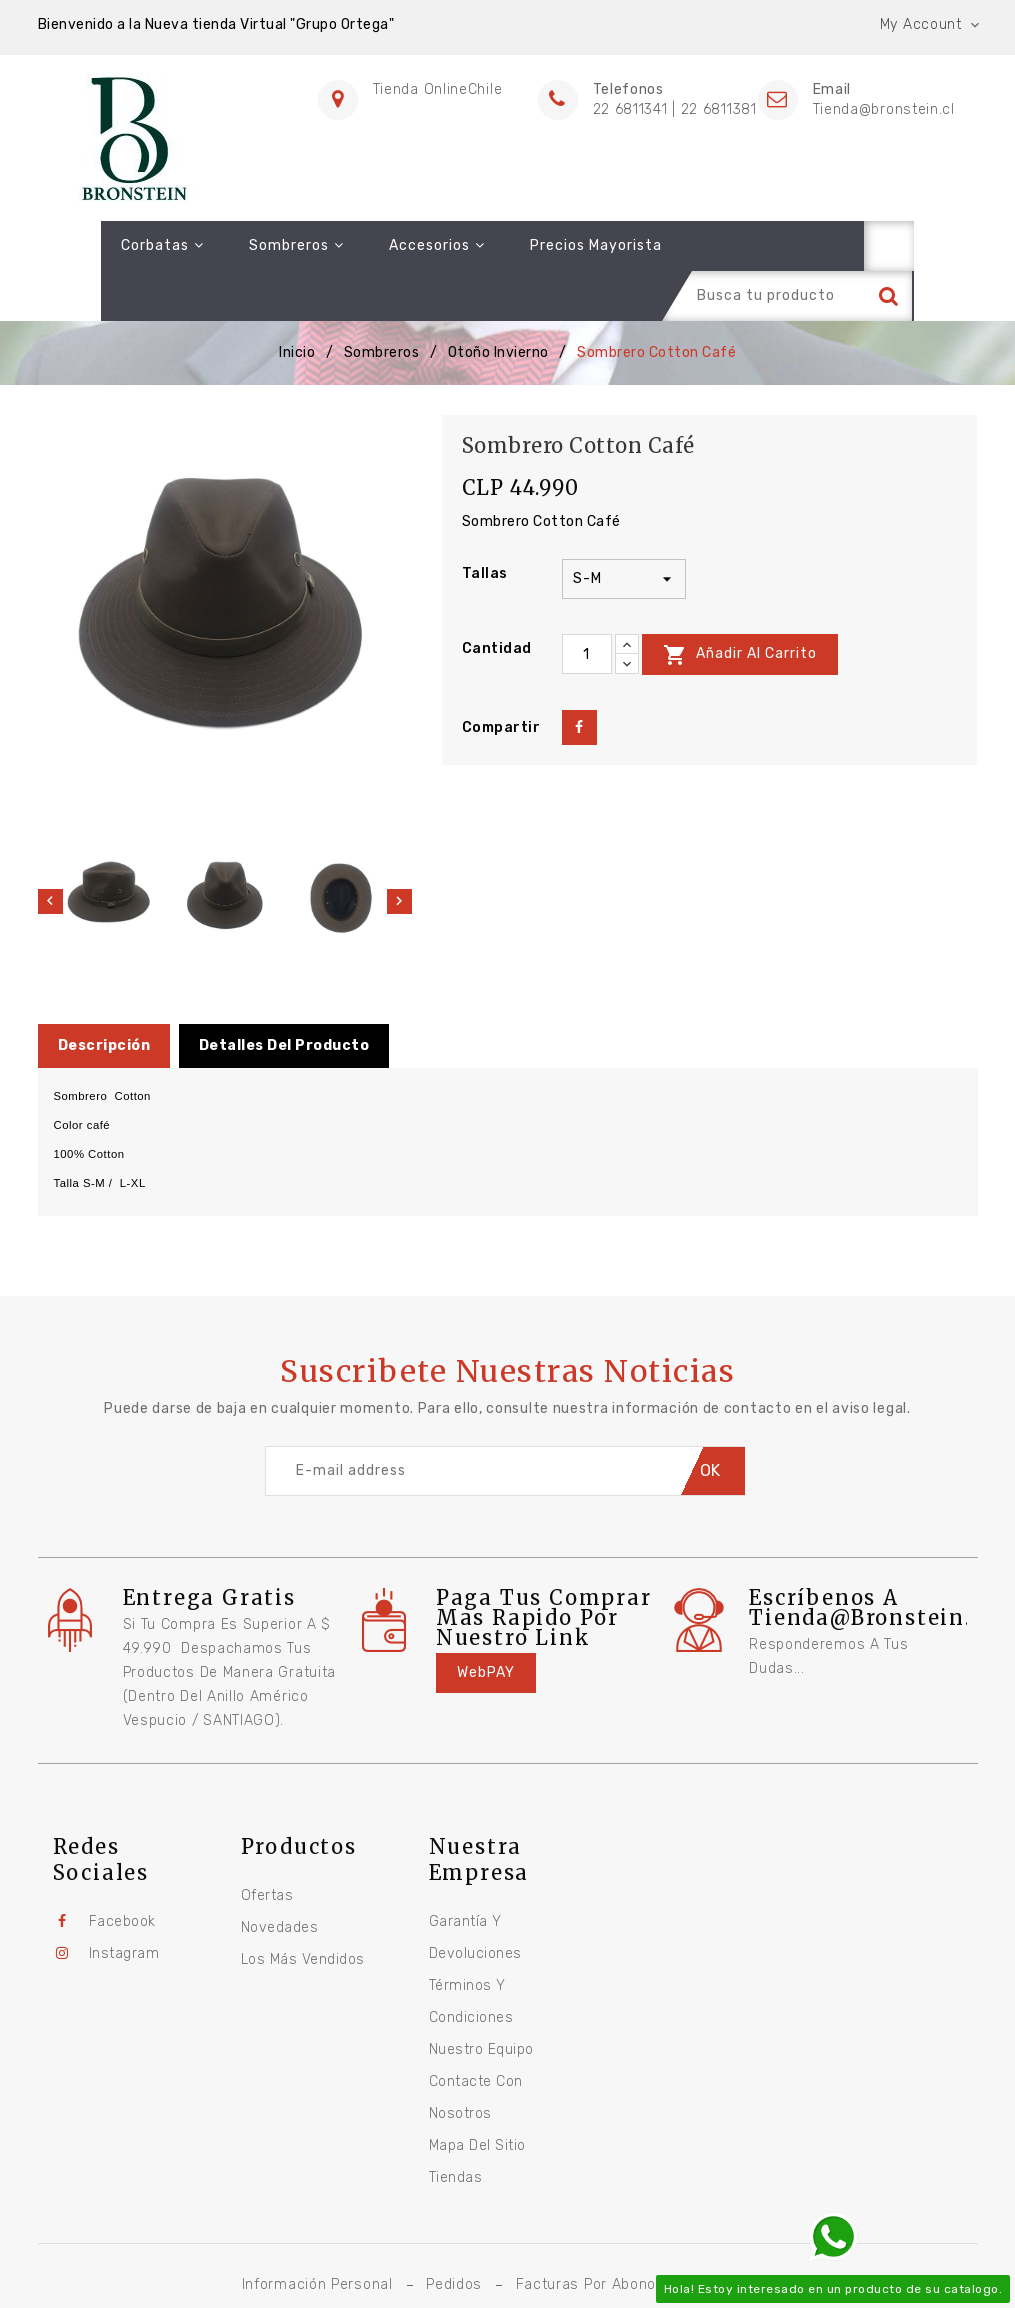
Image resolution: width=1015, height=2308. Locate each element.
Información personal (317, 2234)
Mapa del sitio (477, 2095)
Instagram (124, 1903)
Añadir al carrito (740, 605)
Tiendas (456, 2127)
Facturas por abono (586, 2234)
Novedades (280, 1877)
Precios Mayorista (533, 245)
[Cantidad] (587, 605)
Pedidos (454, 2234)
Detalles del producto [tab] (284, 995)
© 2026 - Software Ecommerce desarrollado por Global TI (508, 2266)
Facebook (122, 1871)
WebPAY (486, 1622)
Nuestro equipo (481, 1999)
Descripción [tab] (104, 995)
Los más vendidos (303, 1909)
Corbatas (99, 245)
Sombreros (233, 245)
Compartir (579, 677)
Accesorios (374, 245)
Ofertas (267, 1845)
